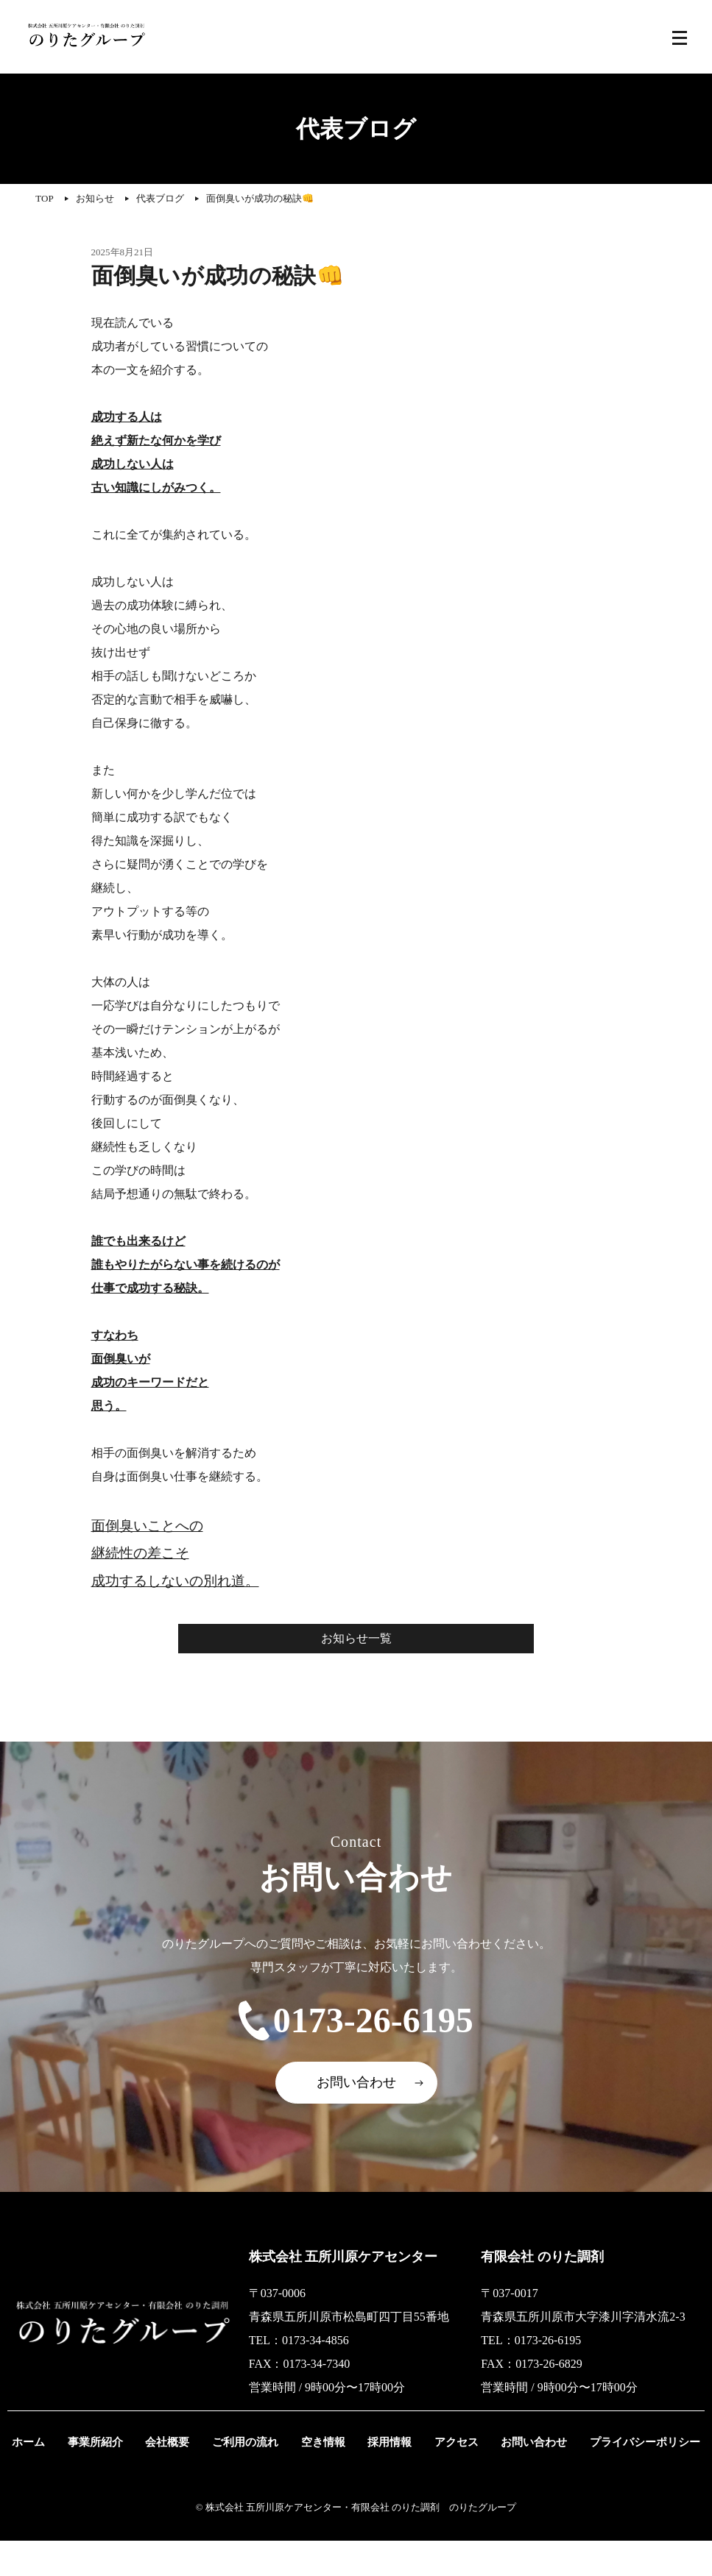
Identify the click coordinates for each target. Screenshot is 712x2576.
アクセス (444, 2477)
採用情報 (382, 2477)
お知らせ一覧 (356, 1638)
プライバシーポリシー (627, 2477)
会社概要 (173, 2477)
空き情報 (321, 2477)
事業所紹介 (106, 2477)
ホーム (44, 2477)
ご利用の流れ (247, 2477)
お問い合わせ (356, 2117)
